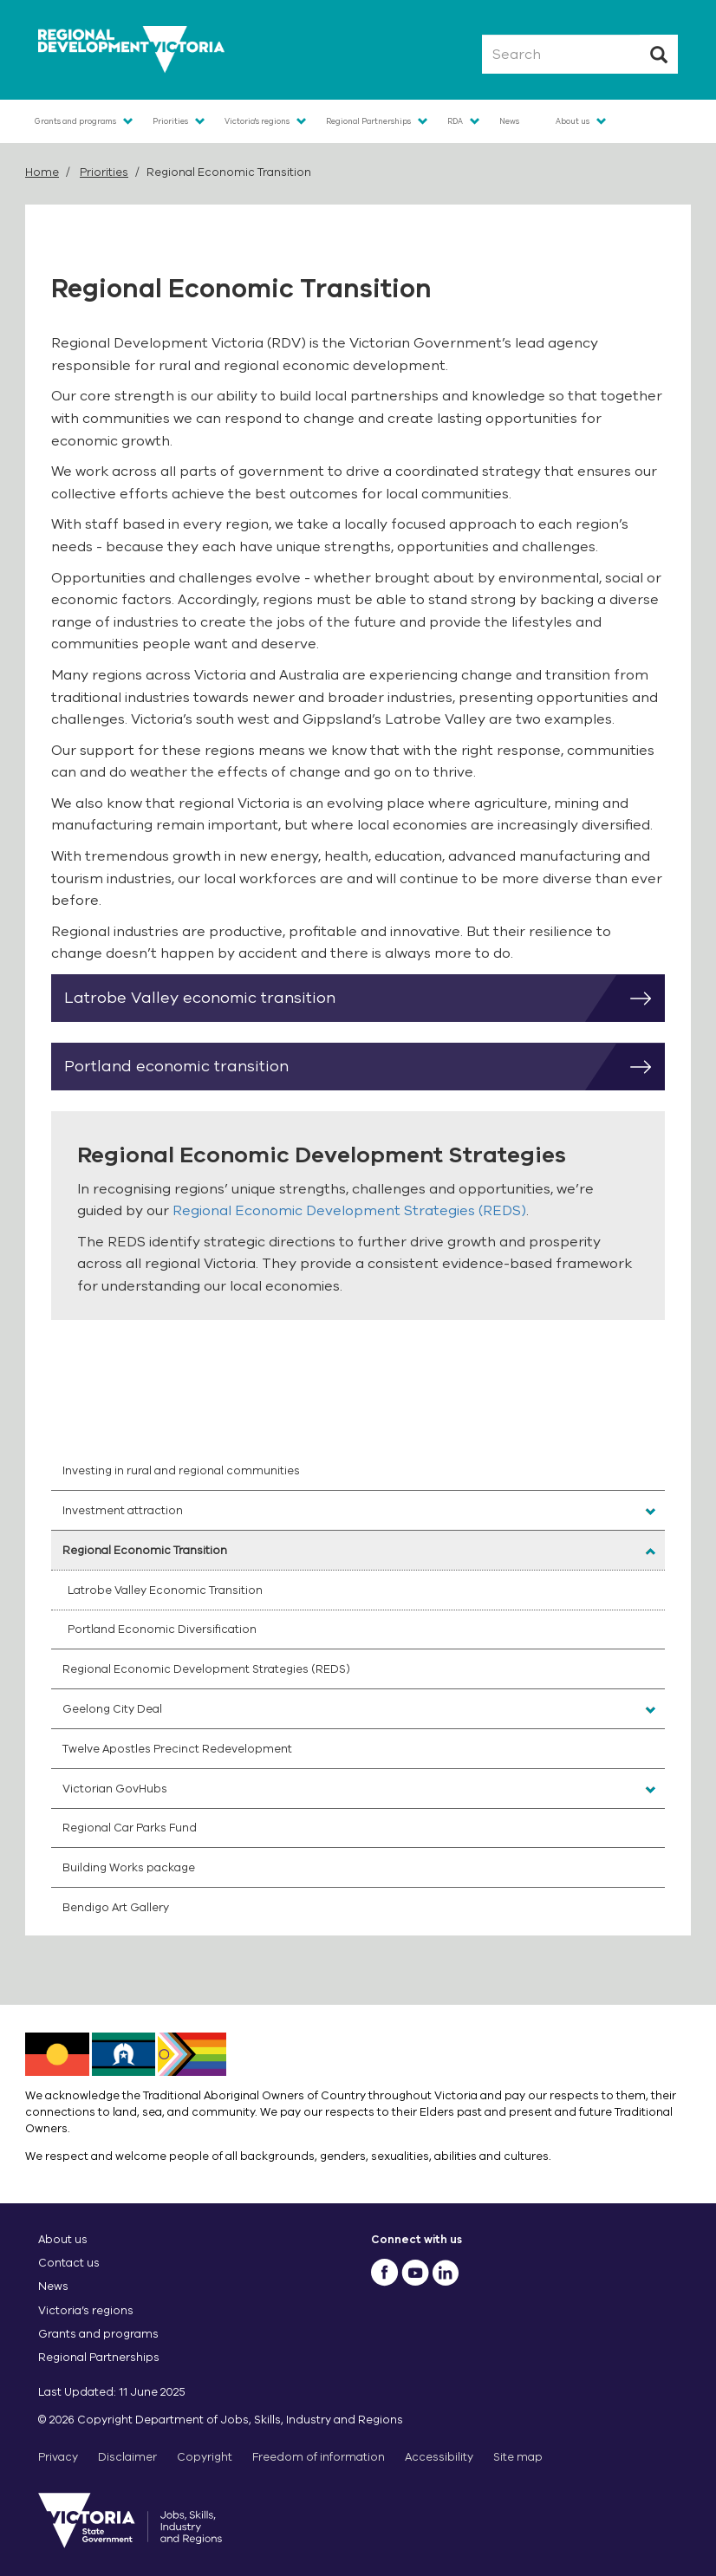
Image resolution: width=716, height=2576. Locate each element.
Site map (518, 2456)
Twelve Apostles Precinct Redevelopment (177, 1748)
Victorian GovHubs (114, 1788)
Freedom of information (318, 2456)
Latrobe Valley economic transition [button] (364, 998)
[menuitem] (358, 1471)
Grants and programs (75, 121)
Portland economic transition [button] (364, 1067)
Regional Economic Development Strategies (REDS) (349, 1210)
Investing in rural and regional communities (181, 1470)
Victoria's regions (257, 121)
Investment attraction (122, 1510)
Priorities (170, 121)
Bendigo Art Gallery (115, 1907)
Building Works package (128, 1867)
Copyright (204, 2456)
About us (572, 121)
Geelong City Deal (112, 1708)
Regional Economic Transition (144, 1550)
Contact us (69, 2262)
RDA (455, 121)
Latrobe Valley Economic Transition (165, 1590)
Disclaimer (127, 2456)
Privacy (58, 2456)
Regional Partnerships (368, 121)
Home (42, 172)
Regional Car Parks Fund (129, 1827)
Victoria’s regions (85, 2310)
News (509, 121)
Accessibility (439, 2456)
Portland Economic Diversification (162, 1629)
